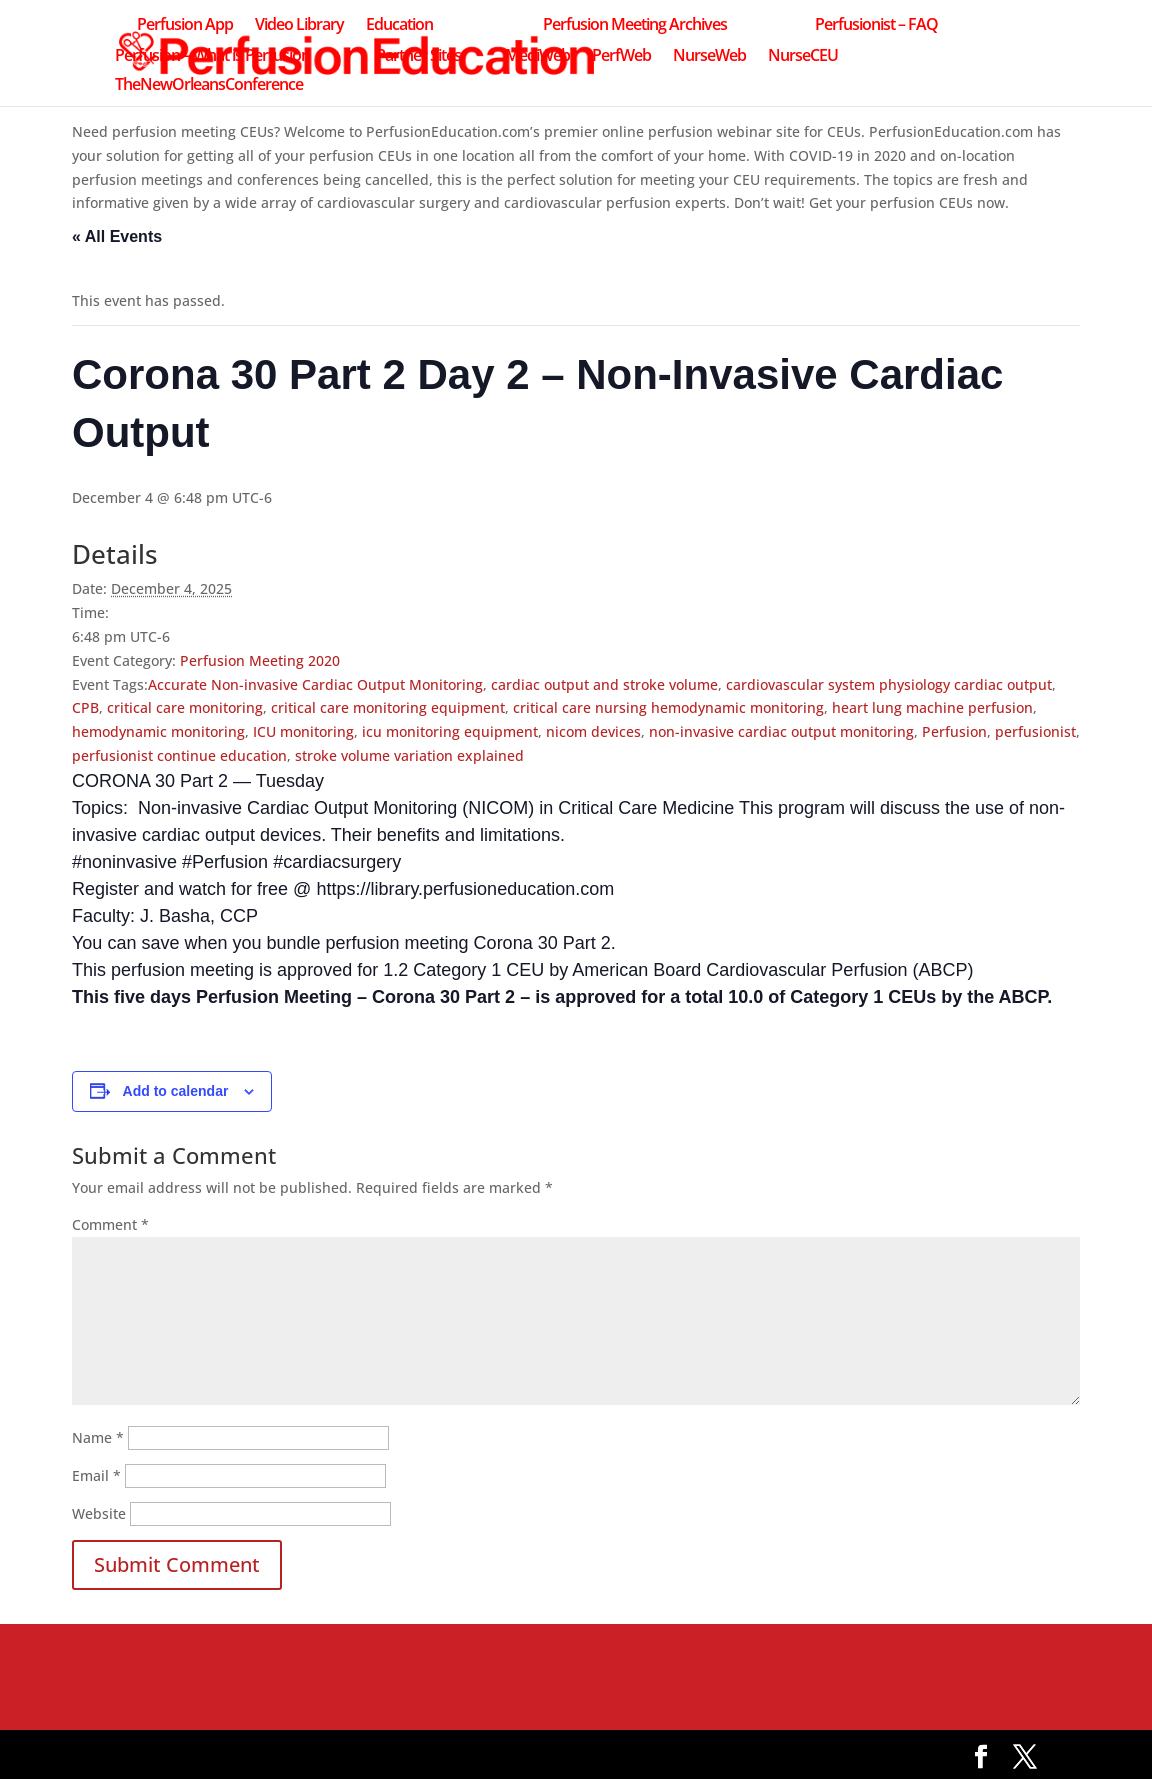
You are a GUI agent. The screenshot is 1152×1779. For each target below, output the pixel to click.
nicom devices (593, 731)
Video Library (299, 26)
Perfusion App (185, 26)
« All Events (117, 236)
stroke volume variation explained (409, 755)
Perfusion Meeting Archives (635, 26)
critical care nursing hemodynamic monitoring (668, 707)
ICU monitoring (303, 731)
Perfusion (954, 731)
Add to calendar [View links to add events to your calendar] (176, 1091)
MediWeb (537, 57)
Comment (110, 1224)
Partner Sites (418, 57)
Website (99, 1513)
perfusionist (1035, 731)
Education (399, 26)
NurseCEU (803, 57)
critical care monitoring (185, 707)
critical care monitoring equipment (388, 707)
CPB (85, 707)
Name (98, 1437)
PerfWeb (621, 57)
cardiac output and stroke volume (604, 684)
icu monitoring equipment (450, 731)
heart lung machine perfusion (932, 707)
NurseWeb (709, 57)
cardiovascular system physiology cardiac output (889, 684)
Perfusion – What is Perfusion (212, 57)
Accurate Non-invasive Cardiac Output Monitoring (315, 684)
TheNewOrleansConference (209, 86)
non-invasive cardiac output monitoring (781, 731)
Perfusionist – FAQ (876, 26)
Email (96, 1475)
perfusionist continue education (179, 755)
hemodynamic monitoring (158, 731)
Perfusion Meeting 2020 (260, 660)
